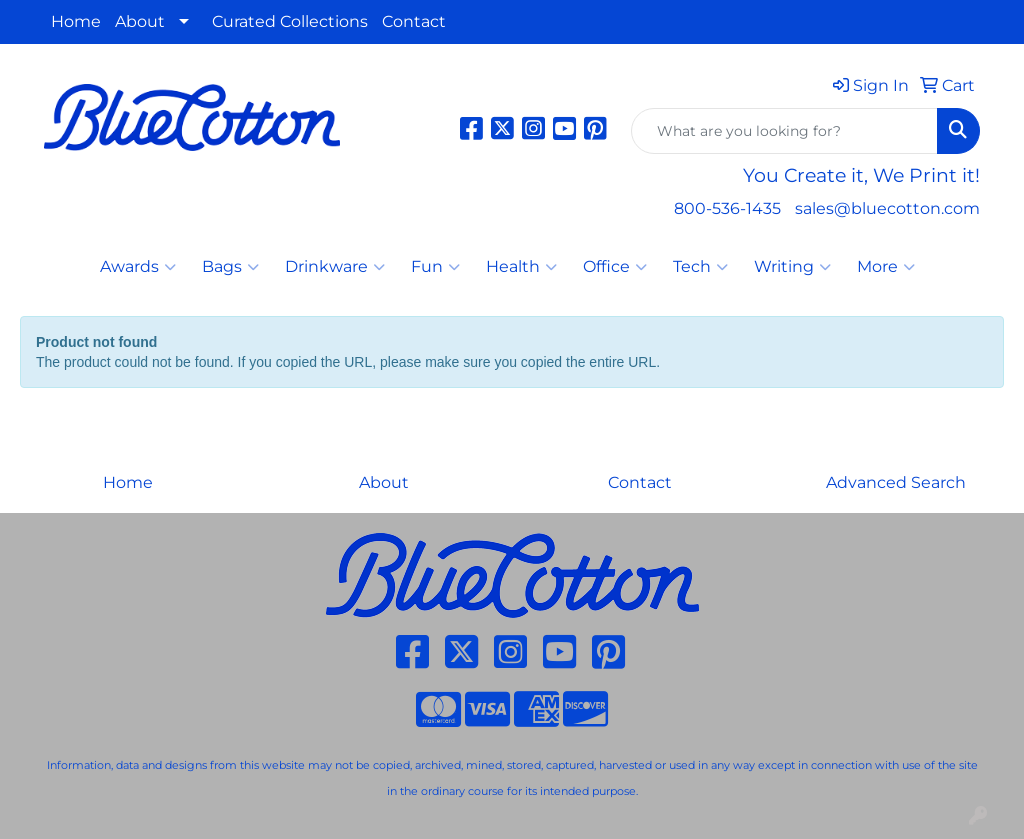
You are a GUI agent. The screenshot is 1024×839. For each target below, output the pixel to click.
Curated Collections (290, 21)
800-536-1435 (727, 208)
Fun (435, 267)
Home (76, 21)
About (140, 21)
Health (521, 267)
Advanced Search (896, 482)
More (886, 267)
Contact (414, 21)
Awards (138, 267)
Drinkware (335, 267)
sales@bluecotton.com (887, 208)
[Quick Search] (784, 131)
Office (615, 267)
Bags (230, 267)
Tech (700, 267)
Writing (792, 267)
